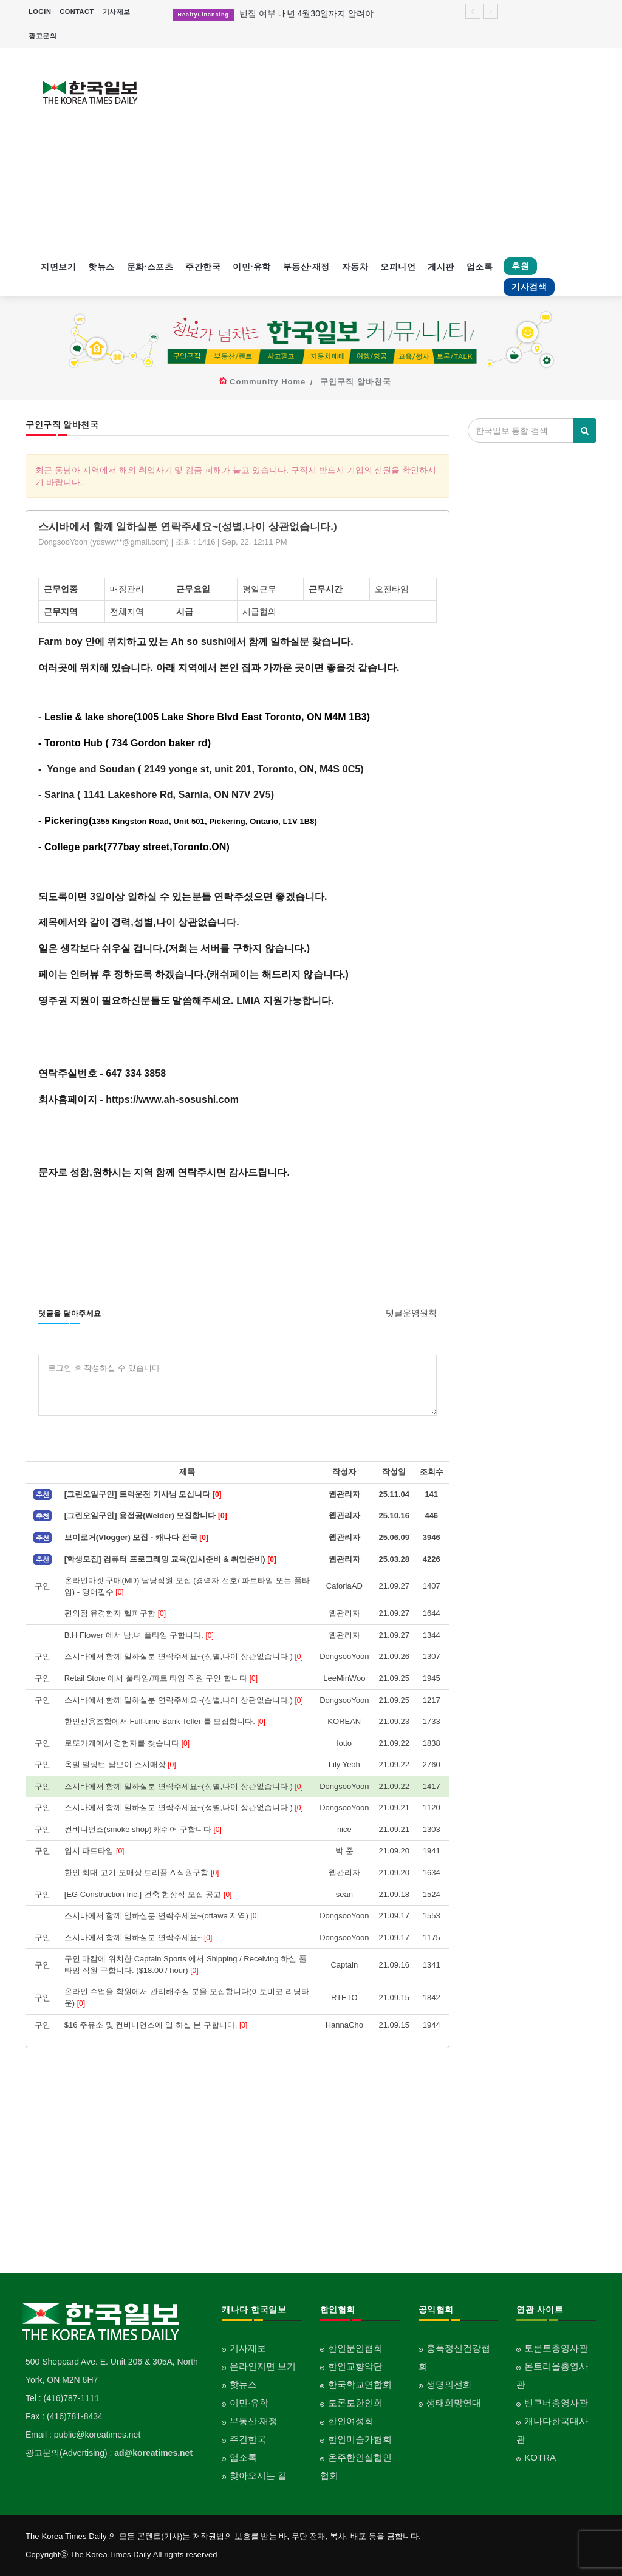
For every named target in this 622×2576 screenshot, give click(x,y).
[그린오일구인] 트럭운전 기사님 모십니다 (143, 1494)
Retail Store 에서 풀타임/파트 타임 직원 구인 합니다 (161, 1678)
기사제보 (117, 11)
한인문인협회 (355, 2348)
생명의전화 (449, 2384)
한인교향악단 (355, 2366)
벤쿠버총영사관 (556, 2402)
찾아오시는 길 (258, 2475)
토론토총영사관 (556, 2348)
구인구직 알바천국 (355, 381)
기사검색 (529, 286)
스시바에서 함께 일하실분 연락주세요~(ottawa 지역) (161, 1915)
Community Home (268, 381)
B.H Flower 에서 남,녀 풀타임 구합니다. (139, 1635)
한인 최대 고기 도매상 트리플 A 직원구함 (141, 1872)
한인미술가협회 (360, 2439)
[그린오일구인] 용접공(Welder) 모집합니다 (145, 1515)
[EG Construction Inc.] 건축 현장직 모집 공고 (148, 1894)
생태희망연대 (453, 2402)
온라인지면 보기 (263, 2366)
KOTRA (540, 2457)
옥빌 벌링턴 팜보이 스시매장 (120, 1764)
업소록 (479, 266)
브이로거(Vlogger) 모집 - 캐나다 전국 (136, 1537)
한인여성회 (351, 2421)
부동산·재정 (306, 266)
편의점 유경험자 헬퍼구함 (115, 1613)
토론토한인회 (355, 2402)
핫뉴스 (101, 266)
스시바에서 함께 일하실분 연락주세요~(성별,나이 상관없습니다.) (183, 1656)
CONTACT (77, 11)
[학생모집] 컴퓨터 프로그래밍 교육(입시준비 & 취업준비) (170, 1559)
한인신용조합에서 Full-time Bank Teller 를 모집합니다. (164, 1721)
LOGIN (40, 11)
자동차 (355, 266)
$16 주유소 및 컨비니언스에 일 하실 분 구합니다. (156, 2024)
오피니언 (397, 266)
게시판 (441, 266)
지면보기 (58, 266)
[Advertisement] (385, 151)
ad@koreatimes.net (153, 2453)
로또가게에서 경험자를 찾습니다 (127, 1743)
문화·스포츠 (150, 266)
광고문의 (42, 35)
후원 (520, 266)
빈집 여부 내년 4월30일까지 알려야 (306, 13)
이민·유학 (251, 266)
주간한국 (202, 266)
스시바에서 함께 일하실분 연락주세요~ (138, 1937)
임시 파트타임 (94, 1850)
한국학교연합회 (360, 2384)
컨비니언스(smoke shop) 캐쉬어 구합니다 (143, 1829)
